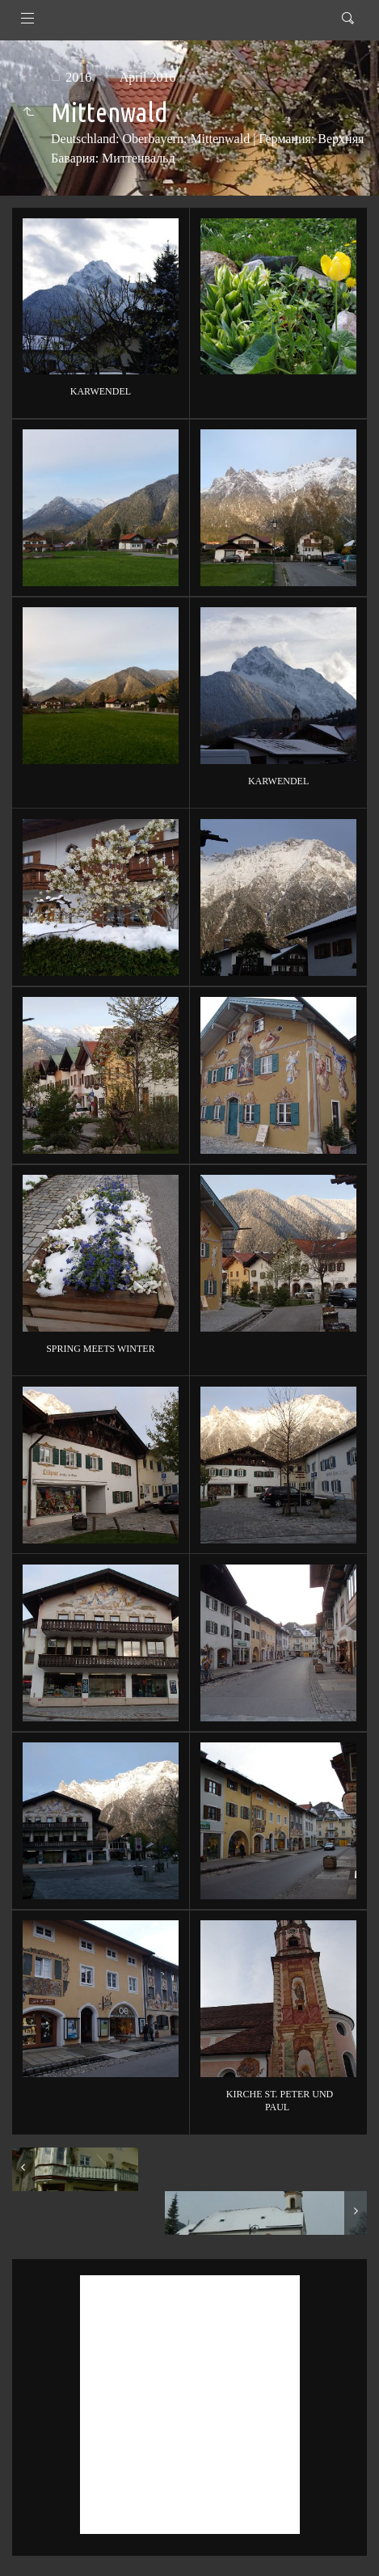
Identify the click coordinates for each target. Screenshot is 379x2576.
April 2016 (148, 77)
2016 (78, 77)
